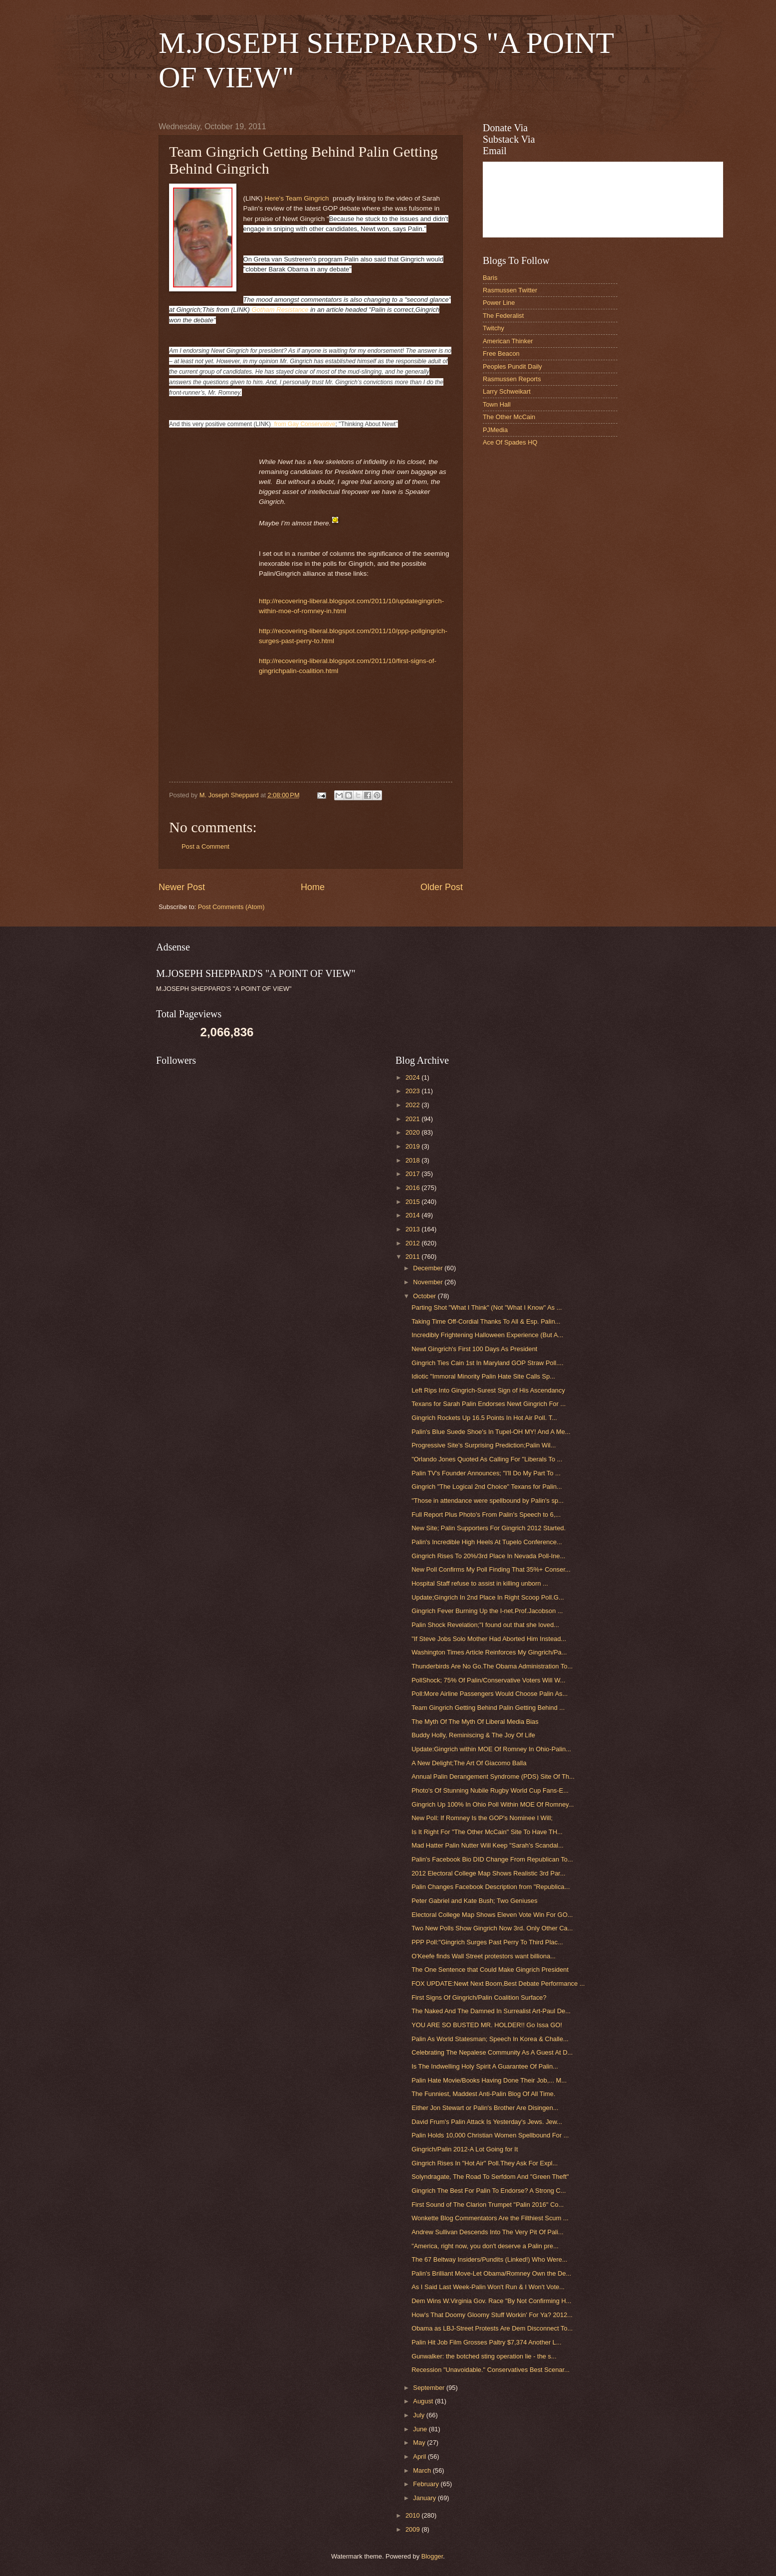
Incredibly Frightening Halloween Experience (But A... (487, 1335)
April (420, 2456)
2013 (413, 1229)
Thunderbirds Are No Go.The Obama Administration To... (492, 1666)
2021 (413, 1119)
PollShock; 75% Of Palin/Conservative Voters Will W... (488, 1680)
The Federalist (503, 315)
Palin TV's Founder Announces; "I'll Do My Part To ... (486, 1473)
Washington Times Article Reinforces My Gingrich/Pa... (489, 1652)
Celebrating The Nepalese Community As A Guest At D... (492, 2052)
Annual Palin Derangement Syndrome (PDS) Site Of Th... (493, 1776)
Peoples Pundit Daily (512, 366)
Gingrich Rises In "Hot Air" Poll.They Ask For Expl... (484, 2163)
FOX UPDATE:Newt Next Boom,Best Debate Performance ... (498, 1983)
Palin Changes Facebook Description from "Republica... (490, 1886)
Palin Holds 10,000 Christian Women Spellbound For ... (490, 2135)
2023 (413, 1091)
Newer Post (182, 887)
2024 (413, 1077)
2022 (413, 1105)
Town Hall (497, 404)
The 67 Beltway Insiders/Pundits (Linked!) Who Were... (489, 2259)
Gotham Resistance (279, 309)
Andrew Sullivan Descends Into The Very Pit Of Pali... (487, 2232)
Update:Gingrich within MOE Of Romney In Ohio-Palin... (491, 1749)
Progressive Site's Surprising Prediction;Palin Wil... (483, 1445)
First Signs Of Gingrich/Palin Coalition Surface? (479, 1997)
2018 (413, 1160)
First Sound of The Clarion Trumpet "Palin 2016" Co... (487, 2204)
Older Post (441, 887)
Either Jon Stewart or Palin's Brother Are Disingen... (484, 2107)
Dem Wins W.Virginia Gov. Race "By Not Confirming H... (491, 2301)
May (420, 2442)
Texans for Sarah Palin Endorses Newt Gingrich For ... (488, 1403)
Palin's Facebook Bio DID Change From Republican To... (492, 1859)
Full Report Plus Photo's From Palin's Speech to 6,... (486, 1514)
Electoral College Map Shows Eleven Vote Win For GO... (492, 1914)
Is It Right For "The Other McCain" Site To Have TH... (487, 1832)
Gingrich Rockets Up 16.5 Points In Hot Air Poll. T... (484, 1417)
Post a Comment (205, 846)
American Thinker (508, 341)
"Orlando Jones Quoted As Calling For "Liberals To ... (486, 1459)
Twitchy (493, 328)
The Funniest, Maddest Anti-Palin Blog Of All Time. (483, 2094)
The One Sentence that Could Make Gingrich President (490, 1969)
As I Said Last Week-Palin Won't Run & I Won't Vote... (488, 2287)
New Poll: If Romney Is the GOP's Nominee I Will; (482, 1818)
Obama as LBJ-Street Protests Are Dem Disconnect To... (492, 2328)
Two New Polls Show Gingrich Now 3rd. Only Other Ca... (492, 1928)
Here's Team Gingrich (296, 198)
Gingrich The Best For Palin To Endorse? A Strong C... (488, 2190)
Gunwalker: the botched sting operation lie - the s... (484, 2356)
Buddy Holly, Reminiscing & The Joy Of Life (473, 1735)
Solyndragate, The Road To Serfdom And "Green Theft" (490, 2176)
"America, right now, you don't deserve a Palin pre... (485, 2246)
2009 (413, 2529)
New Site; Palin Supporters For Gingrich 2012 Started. (488, 1528)
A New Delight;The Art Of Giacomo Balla (468, 1763)
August (424, 2401)
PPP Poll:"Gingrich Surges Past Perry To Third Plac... (487, 1942)
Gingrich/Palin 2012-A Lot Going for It (464, 2149)
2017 (413, 1173)
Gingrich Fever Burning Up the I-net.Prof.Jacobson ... (487, 1611)
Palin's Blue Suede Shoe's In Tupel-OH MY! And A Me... (490, 1431)
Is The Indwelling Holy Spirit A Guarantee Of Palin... (484, 2066)
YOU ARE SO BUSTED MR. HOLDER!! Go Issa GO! (486, 2025)
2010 (413, 2515)
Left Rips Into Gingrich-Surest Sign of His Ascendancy (488, 1390)
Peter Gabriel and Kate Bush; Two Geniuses (474, 1900)
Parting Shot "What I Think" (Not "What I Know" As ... (486, 1307)
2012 (413, 1243)
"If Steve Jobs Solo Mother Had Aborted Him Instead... (488, 1638)
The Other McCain (509, 417)
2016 (413, 1187)
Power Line (499, 302)
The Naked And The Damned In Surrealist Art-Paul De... (491, 2011)
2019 (413, 1146)
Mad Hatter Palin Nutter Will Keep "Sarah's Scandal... (487, 1845)
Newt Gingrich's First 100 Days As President (474, 1349)
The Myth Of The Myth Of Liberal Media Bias (475, 1721)
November (428, 1282)
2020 (413, 1132)
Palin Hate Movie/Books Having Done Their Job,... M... (489, 2080)
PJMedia (495, 430)
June (421, 2429)
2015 (413, 1201)
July (419, 2415)
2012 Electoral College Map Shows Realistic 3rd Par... (488, 1873)
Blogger (432, 2556)
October (425, 1296)
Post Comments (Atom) (231, 907)
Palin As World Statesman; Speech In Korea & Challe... (490, 2039)
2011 (413, 1256)
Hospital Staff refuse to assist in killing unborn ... (479, 1583)
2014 (413, 1215)
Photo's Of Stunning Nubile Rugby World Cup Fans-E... (490, 1790)
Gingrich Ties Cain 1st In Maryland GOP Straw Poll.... (487, 1363)
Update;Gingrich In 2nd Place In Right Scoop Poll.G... (487, 1597)
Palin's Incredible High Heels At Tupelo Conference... (486, 1542)
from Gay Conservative (303, 424)
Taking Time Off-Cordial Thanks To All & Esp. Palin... (485, 1321)
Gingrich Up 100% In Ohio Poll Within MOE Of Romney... (492, 1804)
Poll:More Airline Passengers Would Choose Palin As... (489, 1693)
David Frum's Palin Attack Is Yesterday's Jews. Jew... (486, 2121)
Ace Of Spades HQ (510, 442)
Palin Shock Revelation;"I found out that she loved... (485, 1625)
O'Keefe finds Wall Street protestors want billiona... (483, 1956)
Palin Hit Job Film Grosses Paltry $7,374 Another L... (486, 2342)
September (429, 2387)
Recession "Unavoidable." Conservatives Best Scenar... (490, 2369)
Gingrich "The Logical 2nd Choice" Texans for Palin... (486, 1486)
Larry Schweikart (507, 391)
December (428, 1268)
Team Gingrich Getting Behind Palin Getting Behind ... (488, 1707)
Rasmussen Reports (512, 379)
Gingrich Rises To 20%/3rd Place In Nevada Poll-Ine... (488, 1556)
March (422, 2470)
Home (313, 887)
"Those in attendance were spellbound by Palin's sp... (487, 1500)
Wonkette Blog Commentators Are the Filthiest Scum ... (490, 2218)
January (425, 2498)
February (426, 2484)
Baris (490, 277)
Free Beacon (501, 353)
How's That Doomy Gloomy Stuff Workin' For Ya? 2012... (492, 2315)
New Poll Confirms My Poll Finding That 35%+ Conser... (491, 1569)
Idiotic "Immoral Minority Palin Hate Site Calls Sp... (483, 1376)
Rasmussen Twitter (510, 290)
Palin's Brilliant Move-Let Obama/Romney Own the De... (491, 2273)
